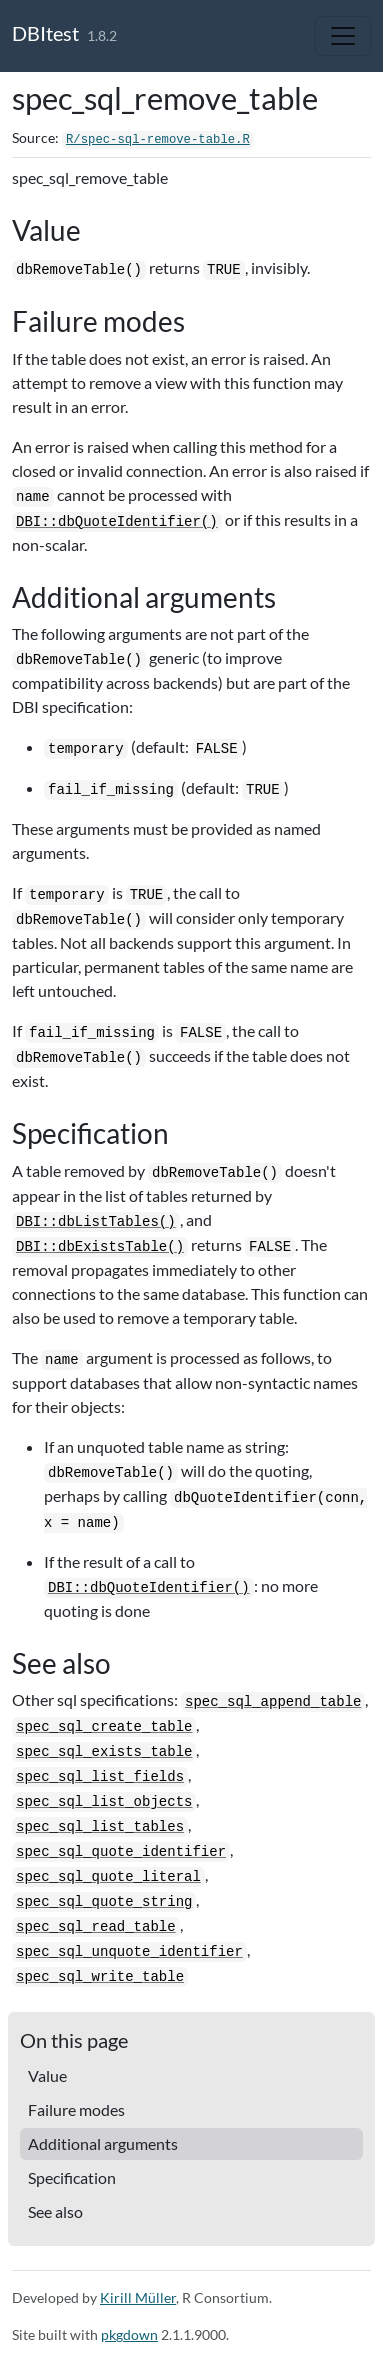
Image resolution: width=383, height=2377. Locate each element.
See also (55, 2211)
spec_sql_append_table (273, 1702)
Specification (72, 2177)
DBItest (45, 33)
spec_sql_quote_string (104, 1902)
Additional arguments (103, 2143)
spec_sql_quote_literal (108, 1877)
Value (47, 2075)
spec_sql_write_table (100, 1977)
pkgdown (129, 2334)
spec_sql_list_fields (100, 1777)
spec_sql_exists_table (104, 1752)
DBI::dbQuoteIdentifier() (117, 522)
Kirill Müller (138, 2297)
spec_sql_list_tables (100, 1827)
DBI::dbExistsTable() (100, 1247)
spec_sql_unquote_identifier (129, 1952)
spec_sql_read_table (96, 1927)
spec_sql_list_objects (104, 1802)
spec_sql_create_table (104, 1727)
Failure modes (76, 2109)
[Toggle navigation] (343, 36)
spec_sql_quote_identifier (121, 1852)
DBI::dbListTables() (96, 1222)
